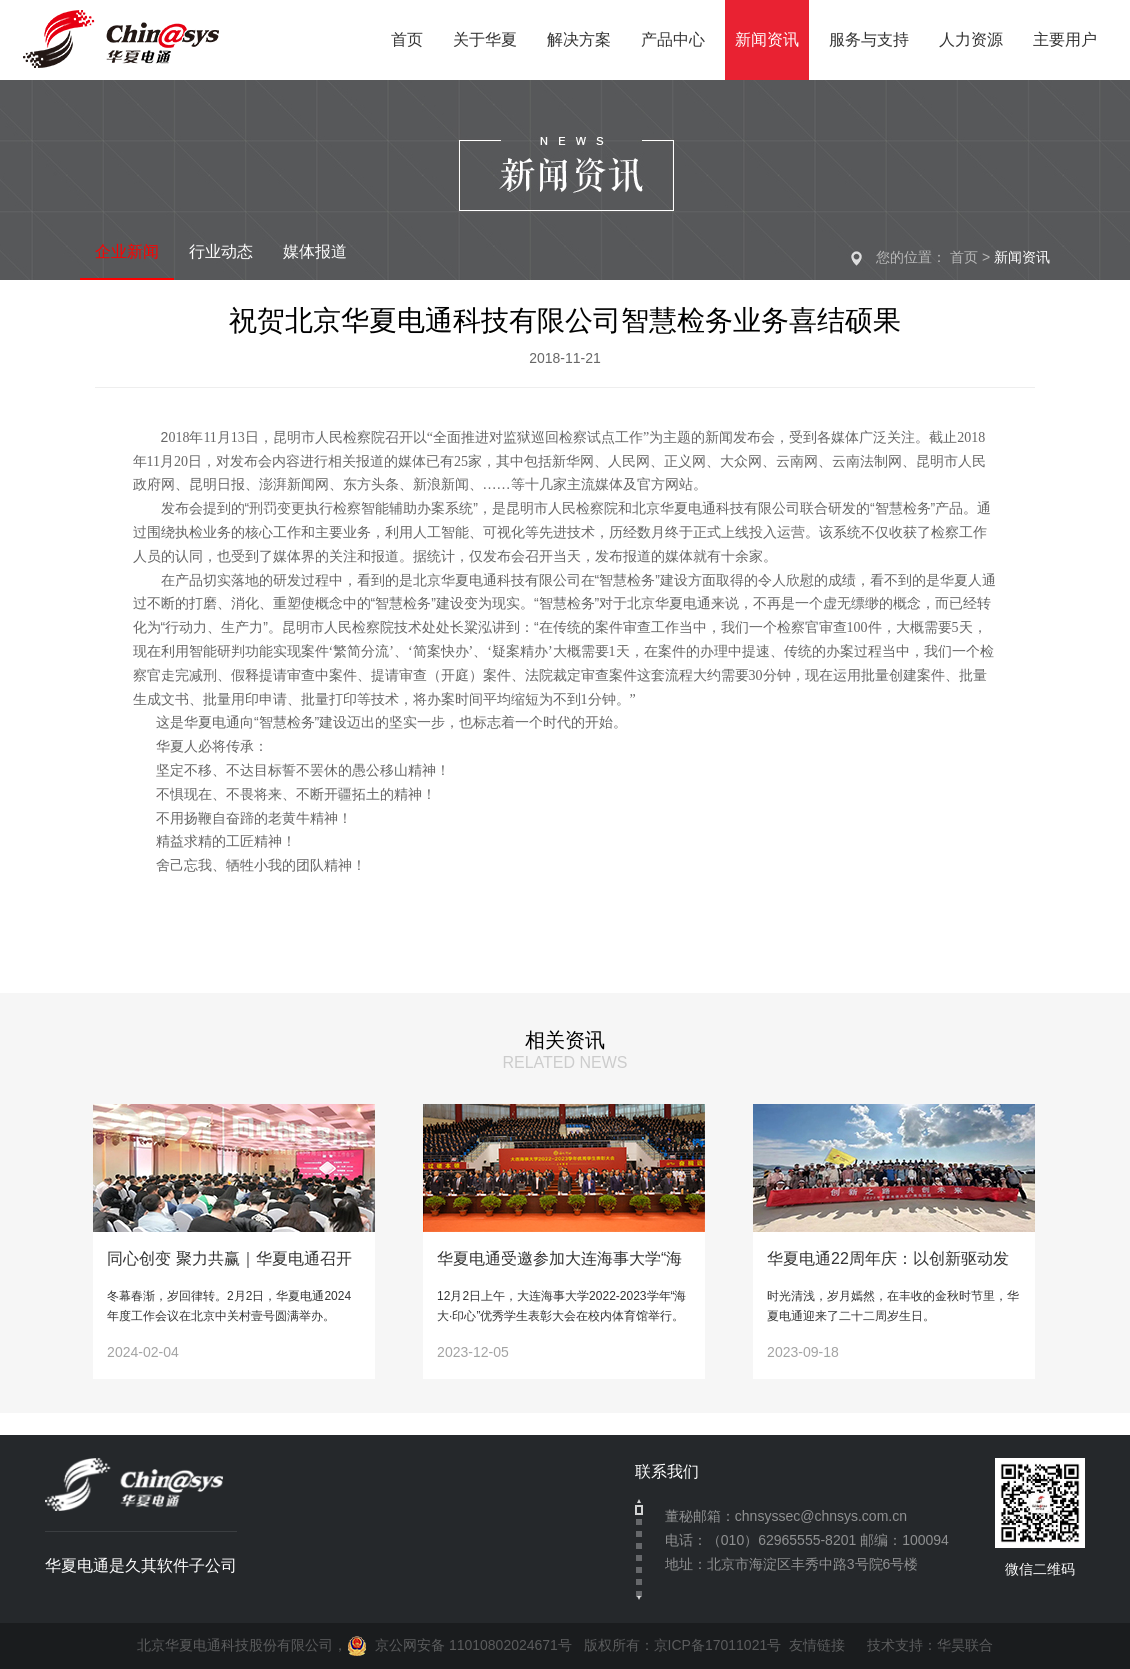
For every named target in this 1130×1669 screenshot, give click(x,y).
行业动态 (221, 251)
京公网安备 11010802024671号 (459, 1645)
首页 (964, 257)
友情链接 (817, 1645)
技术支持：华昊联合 (923, 1645)
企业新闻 (127, 251)
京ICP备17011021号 (718, 1645)
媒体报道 (315, 251)
